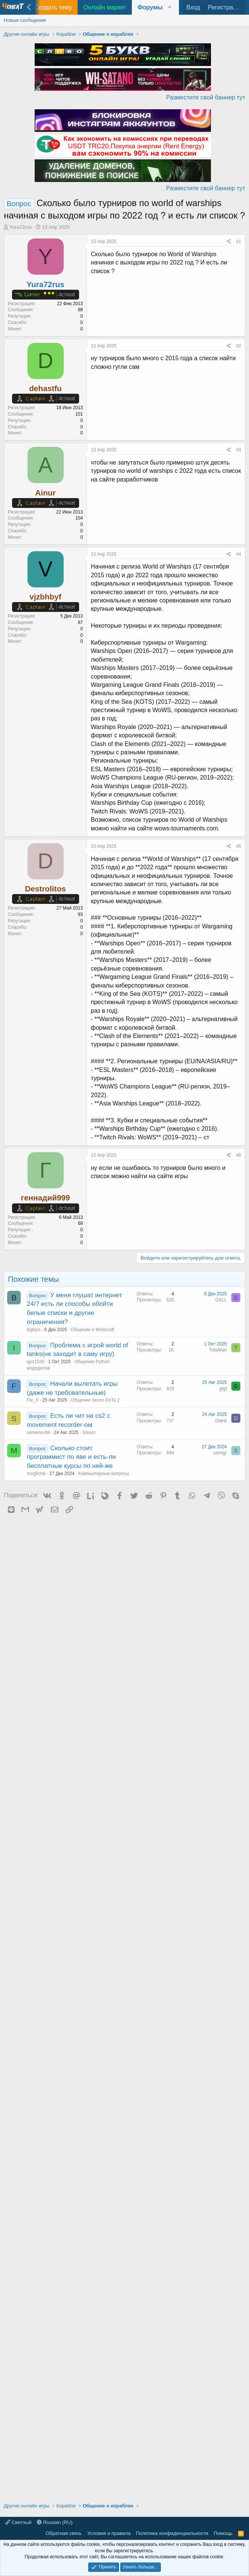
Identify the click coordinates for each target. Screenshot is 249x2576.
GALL (221, 1300)
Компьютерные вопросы (103, 1473)
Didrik (221, 1420)
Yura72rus (20, 227)
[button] (155, 7)
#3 (238, 450)
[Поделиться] (229, 241)
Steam (89, 1432)
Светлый (18, 2522)
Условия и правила (108, 2533)
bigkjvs (34, 1329)
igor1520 (35, 1361)
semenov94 (38, 1432)
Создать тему (53, 7)
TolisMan (218, 1350)
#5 (238, 846)
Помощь (223, 2533)
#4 (238, 554)
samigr (220, 1452)
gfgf (223, 1388)
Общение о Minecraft (92, 1329)
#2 (238, 346)
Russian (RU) (55, 2522)
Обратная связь (64, 2533)
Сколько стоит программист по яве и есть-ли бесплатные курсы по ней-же (71, 1457)
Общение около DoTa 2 (95, 1400)
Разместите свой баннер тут (205, 97)
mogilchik (36, 1473)
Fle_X (32, 1400)
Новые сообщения (25, 20)
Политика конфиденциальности (172, 2533)
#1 (238, 241)
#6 (238, 1155)
